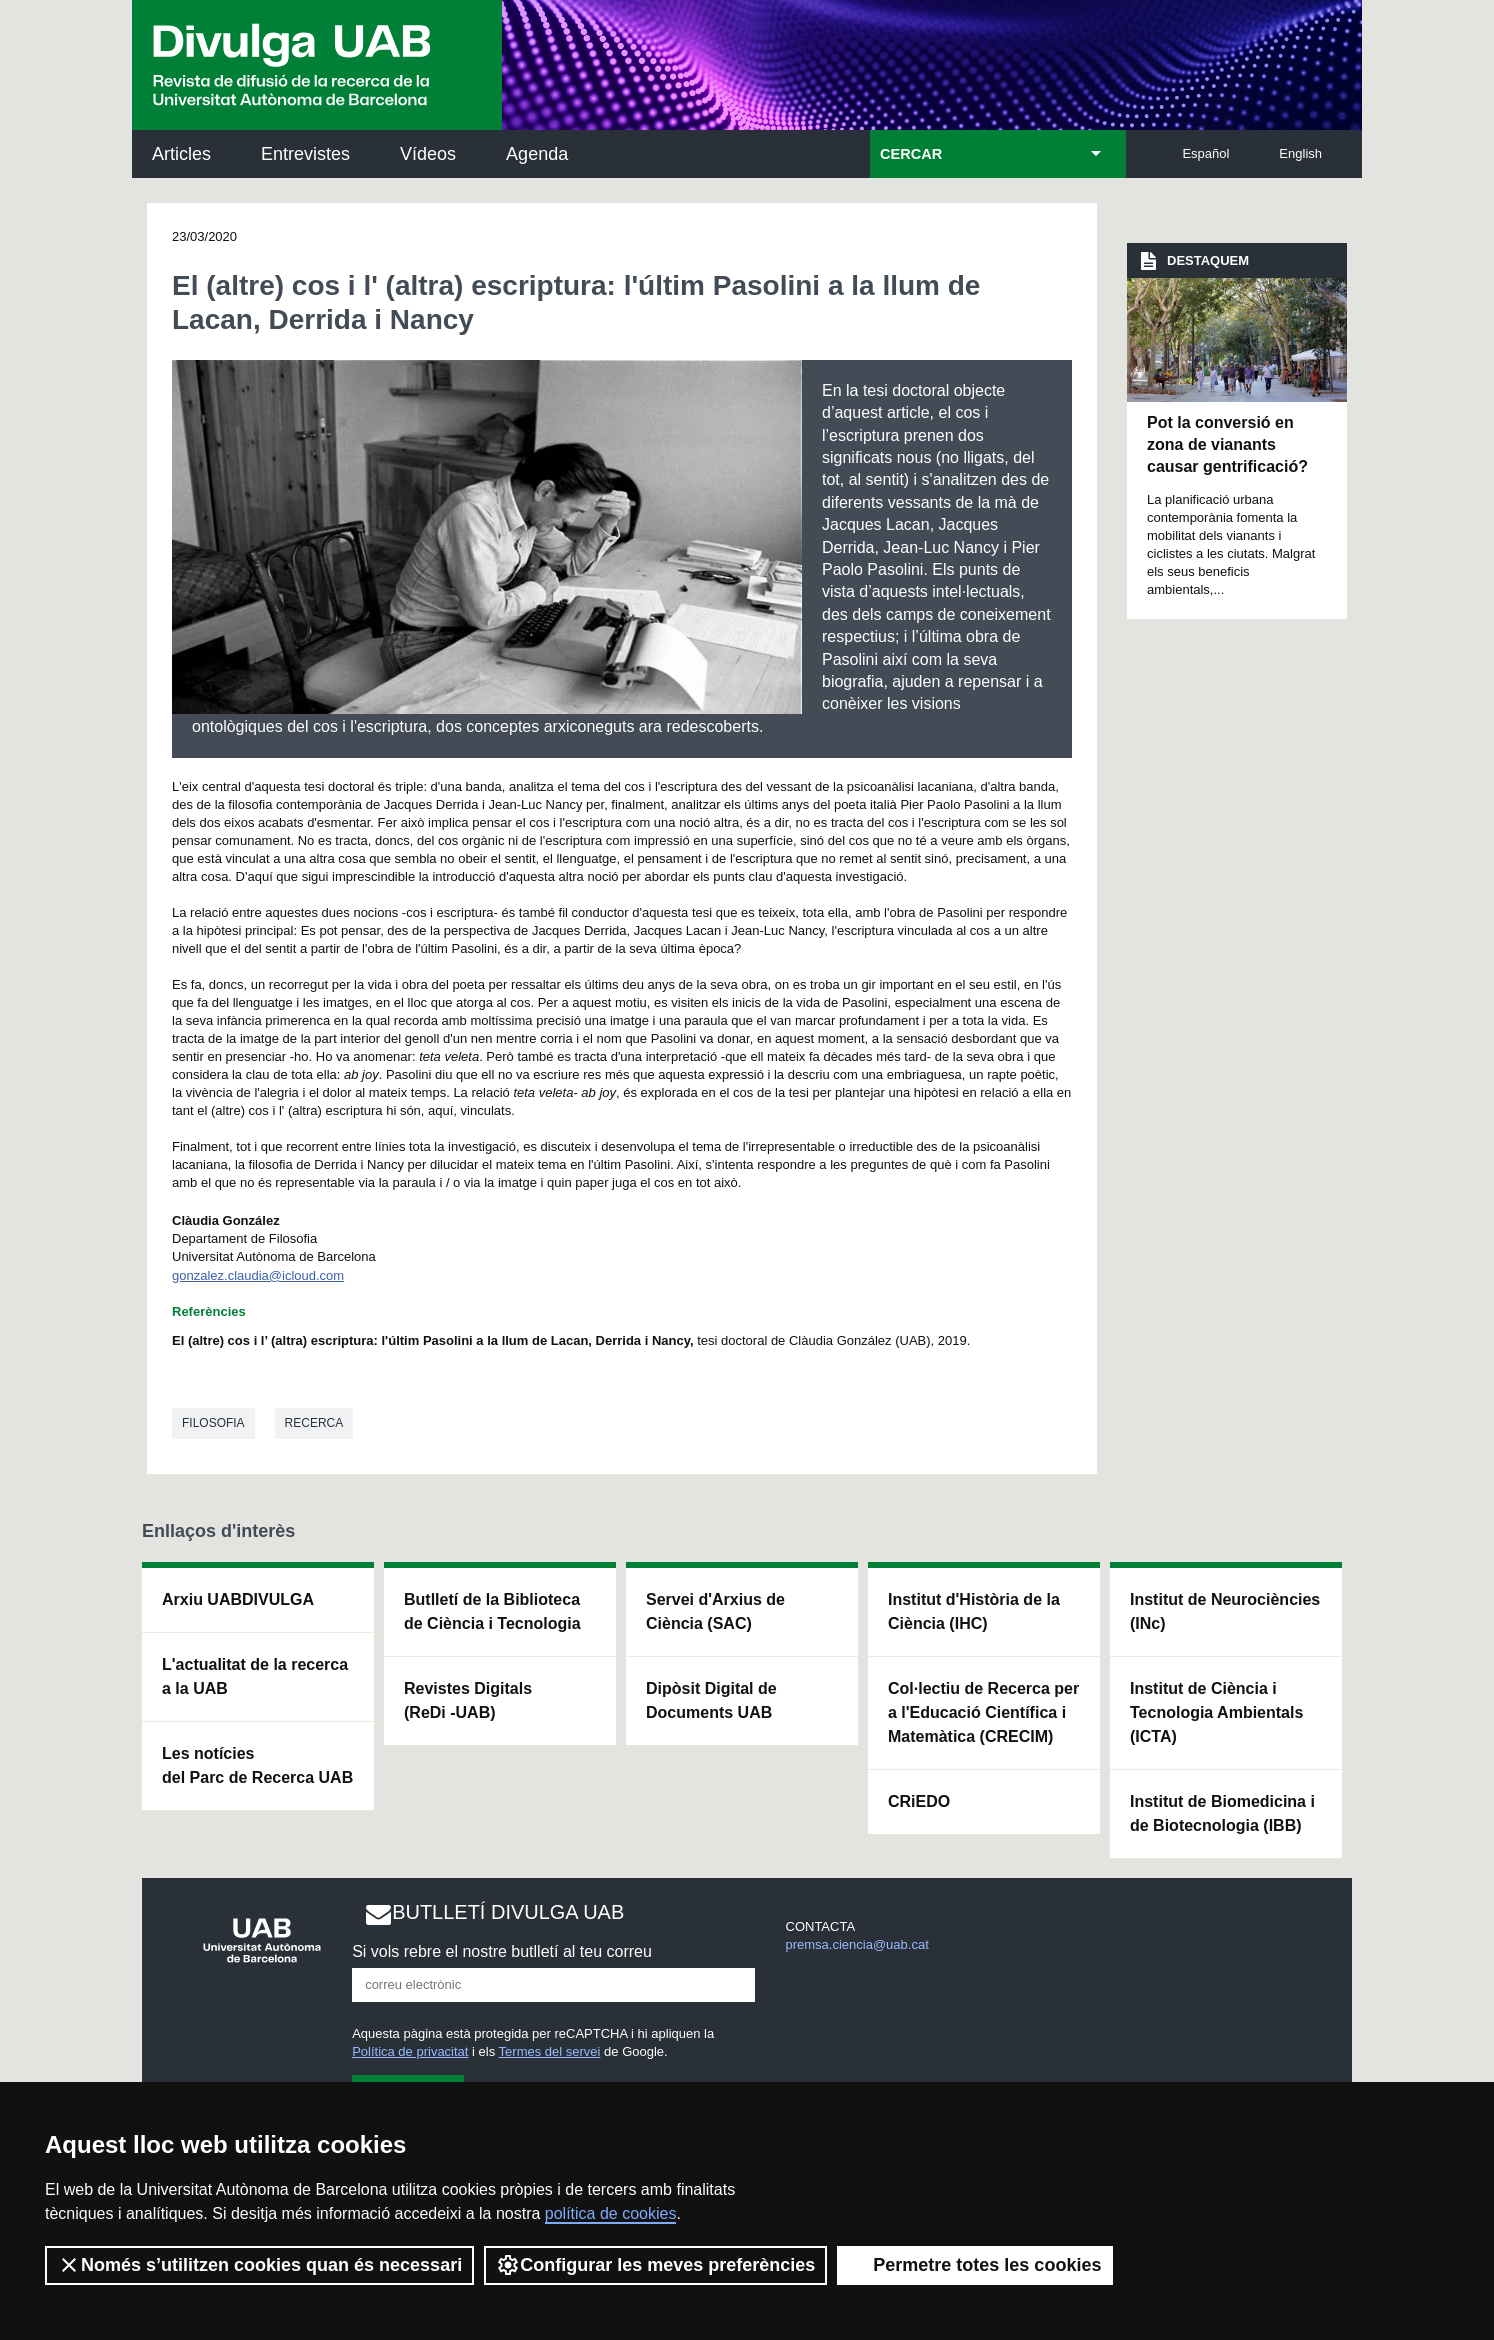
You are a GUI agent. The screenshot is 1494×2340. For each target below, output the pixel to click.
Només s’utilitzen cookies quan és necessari (259, 2265)
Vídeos (428, 154)
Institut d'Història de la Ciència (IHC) (974, 1611)
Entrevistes (305, 154)
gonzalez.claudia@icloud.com (258, 1275)
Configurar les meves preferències (655, 2265)
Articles (181, 154)
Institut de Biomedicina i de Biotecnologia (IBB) (1222, 1813)
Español (1205, 153)
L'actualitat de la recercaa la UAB (255, 1676)
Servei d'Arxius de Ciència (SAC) (715, 1611)
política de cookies (611, 2213)
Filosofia (213, 1423)
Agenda (537, 154)
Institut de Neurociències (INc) (1225, 1611)
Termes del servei (550, 2051)
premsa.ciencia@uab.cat (857, 1944)
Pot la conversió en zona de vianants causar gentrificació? (1227, 445)
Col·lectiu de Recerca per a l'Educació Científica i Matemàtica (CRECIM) (983, 1712)
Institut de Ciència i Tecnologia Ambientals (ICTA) (1216, 1712)
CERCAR (911, 154)
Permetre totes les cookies (975, 2265)
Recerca (314, 1423)
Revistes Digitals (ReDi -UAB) (468, 1700)
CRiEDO (919, 1801)
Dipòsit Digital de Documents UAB (711, 1700)
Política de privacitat (410, 2051)
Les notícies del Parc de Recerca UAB (257, 1765)
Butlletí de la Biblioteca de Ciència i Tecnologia (492, 1611)
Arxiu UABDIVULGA (238, 1599)
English (1300, 153)
